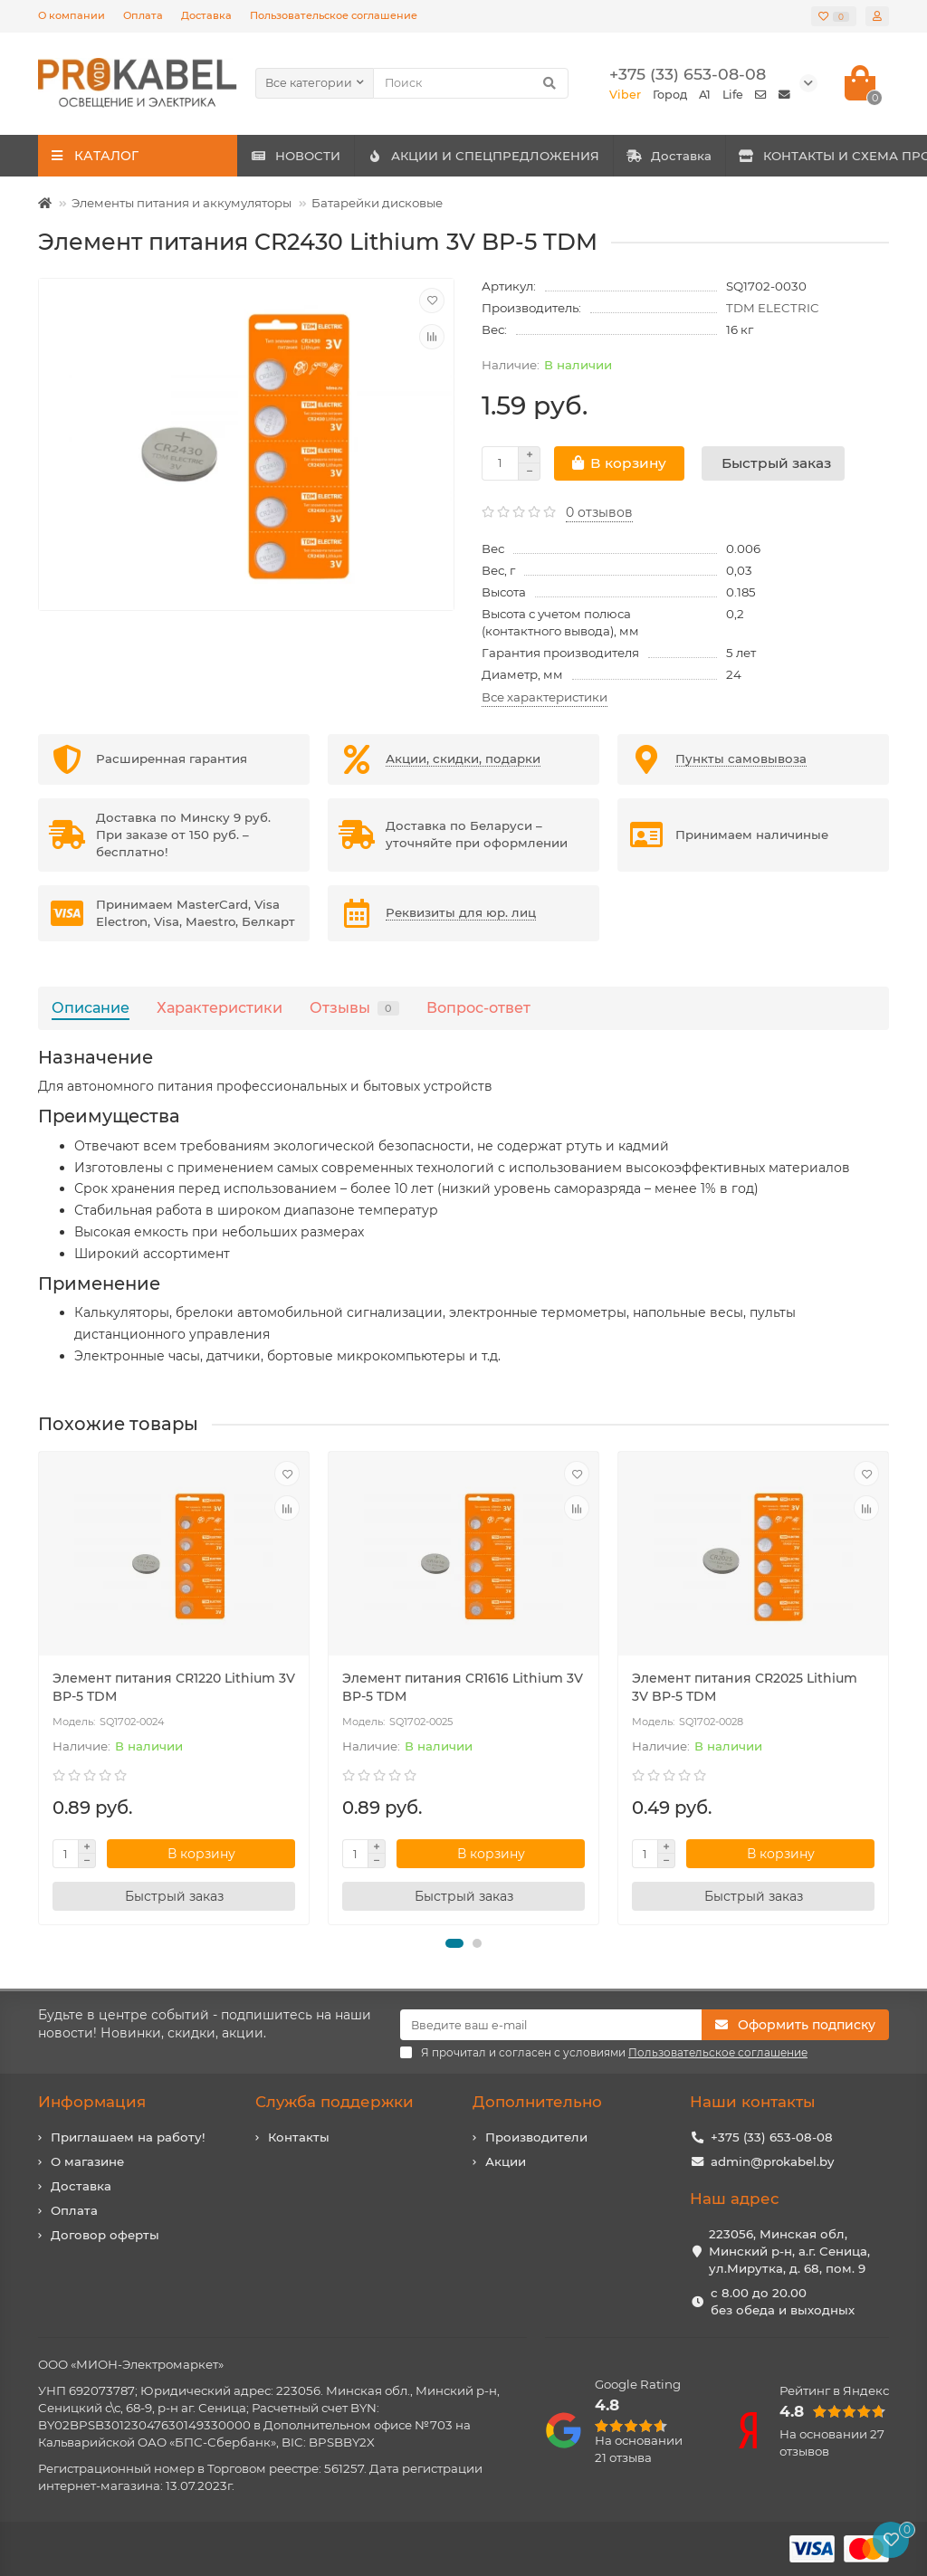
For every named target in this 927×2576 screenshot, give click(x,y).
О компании (71, 15)
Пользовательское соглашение (333, 15)
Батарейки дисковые (377, 203)
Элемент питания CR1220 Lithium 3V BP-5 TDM (174, 1687)
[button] (454, 1943)
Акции (505, 2161)
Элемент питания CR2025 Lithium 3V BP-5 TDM (744, 1687)
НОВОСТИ (315, 155)
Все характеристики (544, 697)
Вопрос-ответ (478, 1007)
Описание (90, 1007)
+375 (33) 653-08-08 (772, 2137)
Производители (536, 2137)
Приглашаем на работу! (128, 2137)
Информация (92, 2102)
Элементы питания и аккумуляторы (181, 203)
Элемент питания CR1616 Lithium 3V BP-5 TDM (462, 1687)
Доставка (206, 15)
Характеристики (219, 1007)
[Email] (551, 2024)
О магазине (87, 2161)
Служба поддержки (334, 2102)
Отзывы (354, 1007)
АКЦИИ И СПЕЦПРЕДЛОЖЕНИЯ (542, 155)
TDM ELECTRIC (772, 308)
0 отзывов (599, 512)
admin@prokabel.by (772, 2161)
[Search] (471, 83)
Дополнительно (537, 2102)
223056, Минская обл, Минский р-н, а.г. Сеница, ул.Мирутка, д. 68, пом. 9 (789, 2251)
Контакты (299, 2137)
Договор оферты (105, 2235)
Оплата (143, 15)
